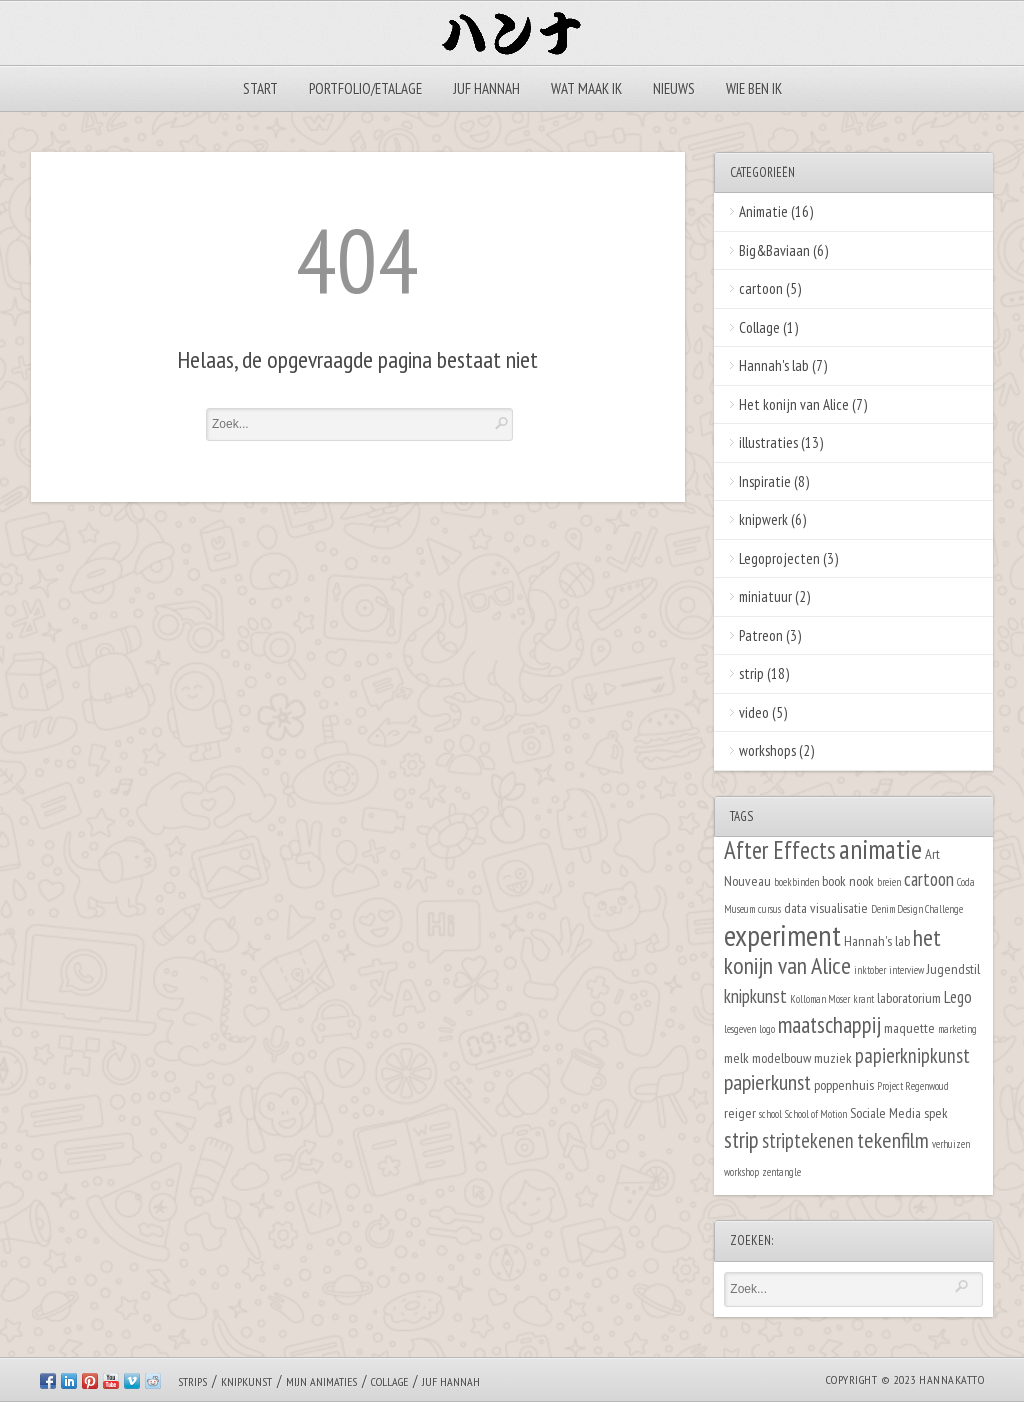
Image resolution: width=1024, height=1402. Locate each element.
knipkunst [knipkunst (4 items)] (755, 996)
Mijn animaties (321, 1381)
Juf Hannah (486, 88)
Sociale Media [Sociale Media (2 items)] (885, 1112)
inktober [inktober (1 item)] (870, 970)
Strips (192, 1381)
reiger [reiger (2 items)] (740, 1112)
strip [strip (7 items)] (741, 1139)
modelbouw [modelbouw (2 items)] (781, 1057)
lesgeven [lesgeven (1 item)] (740, 1029)
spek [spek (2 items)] (936, 1112)
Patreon (761, 635)
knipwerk (763, 519)
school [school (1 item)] (770, 1114)
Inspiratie (765, 481)
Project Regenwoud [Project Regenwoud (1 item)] (913, 1086)
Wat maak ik (586, 88)
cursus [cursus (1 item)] (769, 909)
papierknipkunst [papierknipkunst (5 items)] (912, 1055)
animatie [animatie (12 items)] (880, 849)
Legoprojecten (779, 558)
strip (751, 673)
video (754, 712)
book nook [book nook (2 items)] (848, 880)
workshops (767, 750)
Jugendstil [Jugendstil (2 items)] (953, 968)
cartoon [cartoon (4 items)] (929, 879)
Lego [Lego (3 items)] (958, 997)
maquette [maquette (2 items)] (909, 1027)
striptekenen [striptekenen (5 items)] (808, 1140)
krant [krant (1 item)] (863, 999)
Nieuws (674, 88)
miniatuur (765, 596)
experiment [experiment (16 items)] (782, 935)
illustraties (768, 442)
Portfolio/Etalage (365, 88)
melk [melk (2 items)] (736, 1057)
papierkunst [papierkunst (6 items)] (767, 1082)
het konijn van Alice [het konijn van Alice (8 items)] (832, 952)
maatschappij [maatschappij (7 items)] (829, 1024)
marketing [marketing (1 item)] (957, 1029)
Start (260, 88)
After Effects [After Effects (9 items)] (780, 850)
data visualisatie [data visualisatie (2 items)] (826, 907)
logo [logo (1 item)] (767, 1029)
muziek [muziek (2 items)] (833, 1057)
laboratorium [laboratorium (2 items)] (909, 997)
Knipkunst (246, 1381)
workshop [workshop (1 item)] (741, 1172)
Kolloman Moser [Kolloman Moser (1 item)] (820, 999)
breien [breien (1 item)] (889, 882)
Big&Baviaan (774, 250)
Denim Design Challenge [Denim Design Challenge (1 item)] (917, 909)
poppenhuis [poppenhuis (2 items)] (844, 1084)
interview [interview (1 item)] (906, 970)
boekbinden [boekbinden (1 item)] (796, 882)
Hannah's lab (774, 365)
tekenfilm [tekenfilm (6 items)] (893, 1140)
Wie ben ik (754, 88)
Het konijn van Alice (794, 404)
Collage (759, 327)
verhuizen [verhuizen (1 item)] (951, 1144)
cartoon (761, 288)
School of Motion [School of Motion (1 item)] (816, 1114)
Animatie (763, 211)
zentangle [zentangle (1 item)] (781, 1172)
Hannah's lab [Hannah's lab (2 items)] (877, 940)
